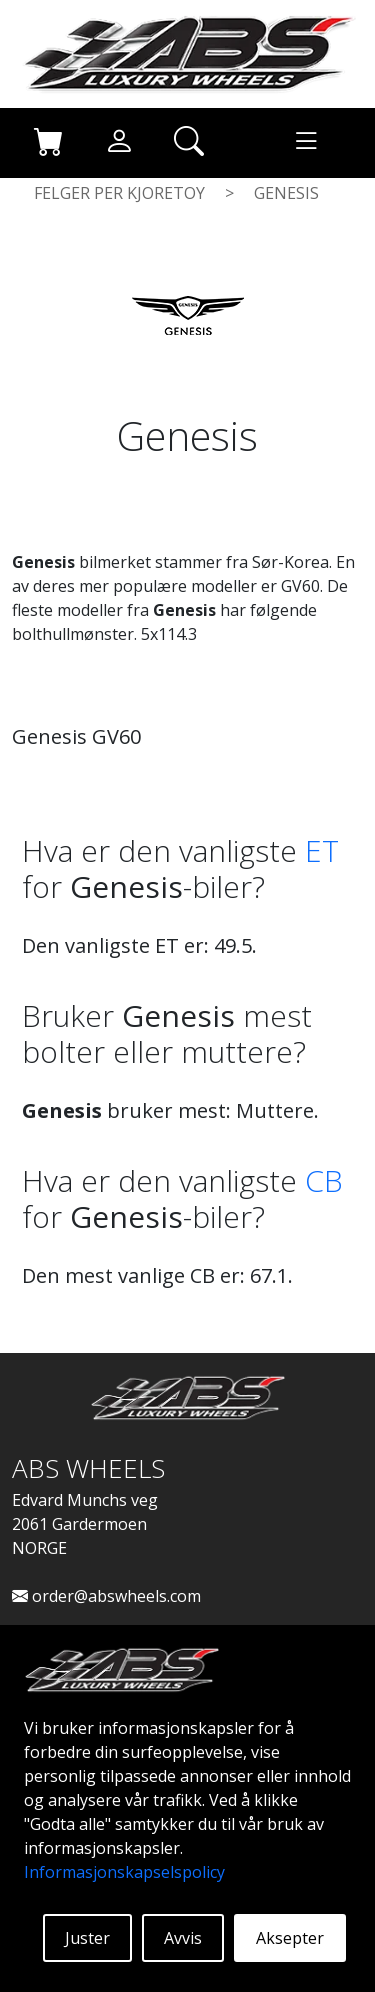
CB (324, 1180)
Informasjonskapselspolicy (124, 1872)
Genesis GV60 (76, 736)
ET (322, 850)
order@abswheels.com (106, 1596)
